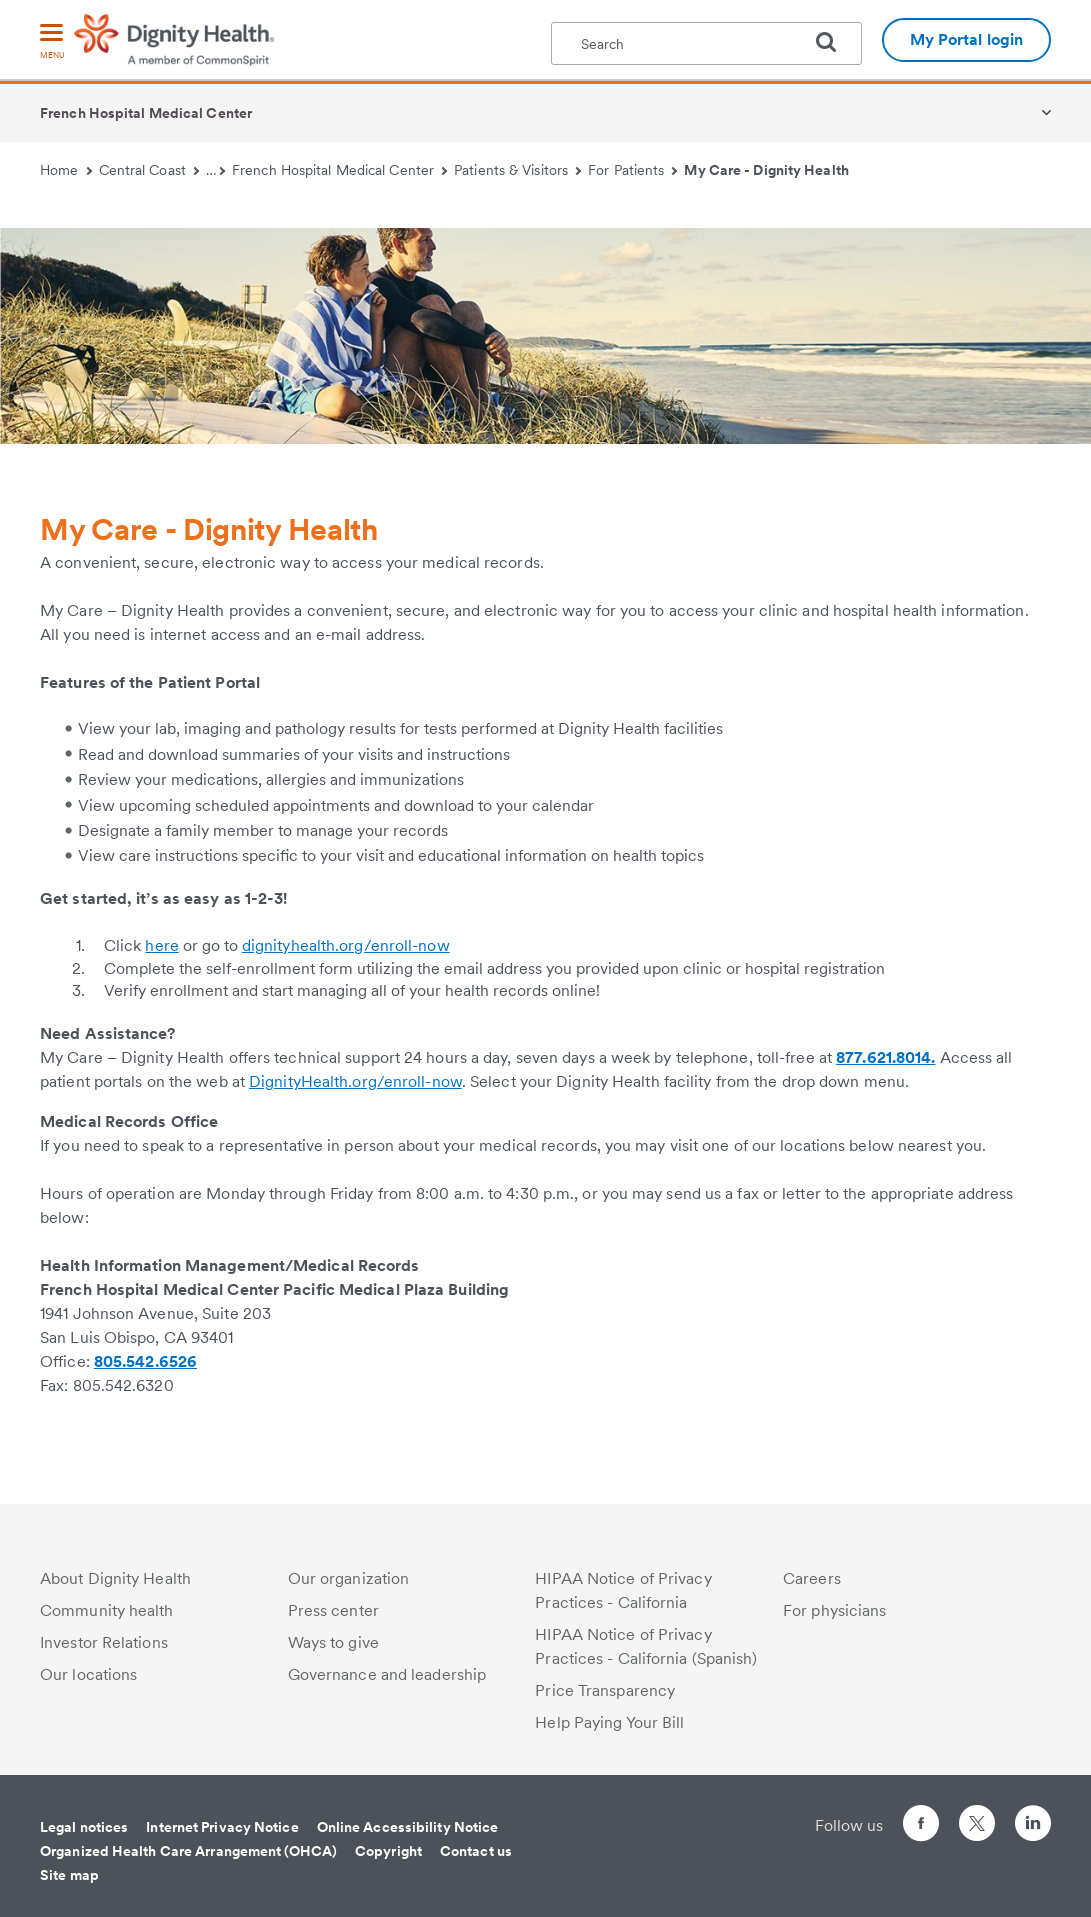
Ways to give (333, 1642)
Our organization (349, 1578)
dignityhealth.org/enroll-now (346, 945)
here (161, 945)
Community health (107, 1610)
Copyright (388, 1851)
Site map (69, 1875)
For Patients (633, 170)
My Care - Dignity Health (766, 170)
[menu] (52, 42)
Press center (333, 1610)
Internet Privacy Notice (222, 1827)
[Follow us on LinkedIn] (1033, 1826)
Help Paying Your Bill (609, 1722)
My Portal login (967, 39)
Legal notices (84, 1827)
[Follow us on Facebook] (921, 1826)
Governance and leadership (387, 1674)
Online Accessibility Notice (408, 1827)
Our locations (88, 1674)
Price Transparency (605, 1690)
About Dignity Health (115, 1578)
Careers (812, 1578)
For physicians (834, 1610)
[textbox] (706, 43)
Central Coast (149, 170)
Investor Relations (104, 1642)
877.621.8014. (885, 1057)
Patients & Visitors (517, 170)
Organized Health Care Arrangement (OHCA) (188, 1851)
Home (66, 170)
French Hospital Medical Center (146, 113)
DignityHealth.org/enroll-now (355, 1081)
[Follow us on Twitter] (977, 1814)
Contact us (476, 1851)
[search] (834, 42)
